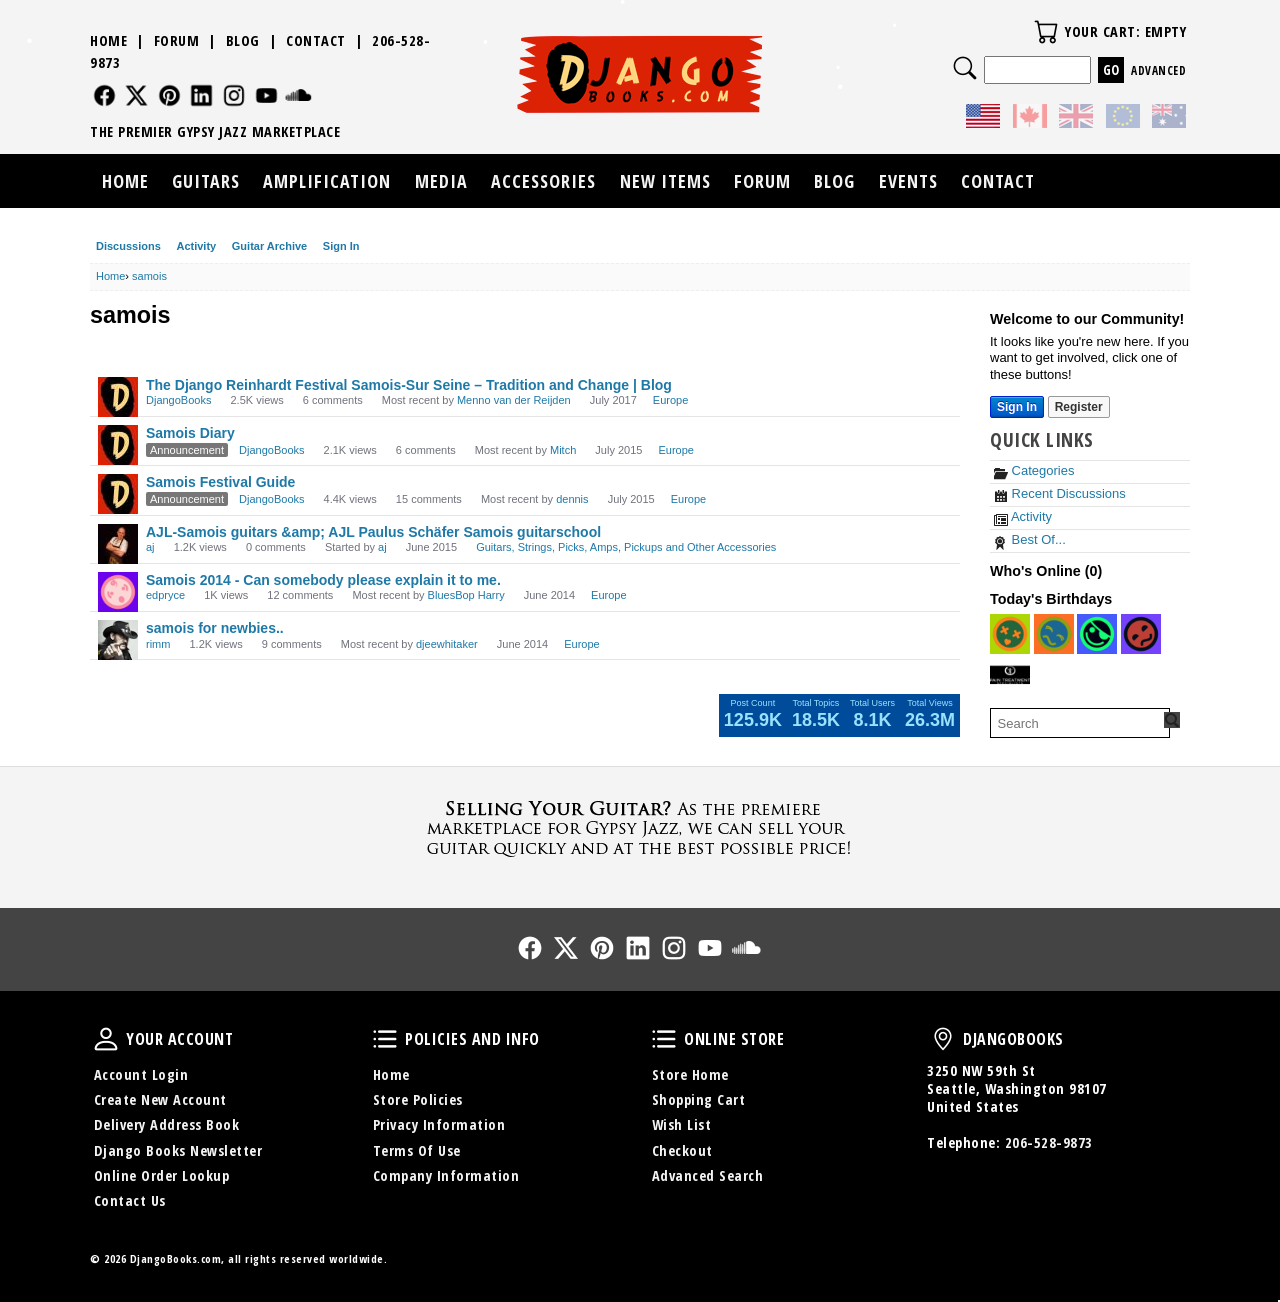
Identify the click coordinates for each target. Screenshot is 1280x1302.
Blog (243, 40)
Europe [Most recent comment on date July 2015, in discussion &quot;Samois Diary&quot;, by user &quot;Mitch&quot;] (675, 450)
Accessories (543, 181)
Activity (196, 246)
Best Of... (1030, 539)
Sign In (341, 246)
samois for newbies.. (215, 628)
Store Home (690, 1074)
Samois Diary (190, 433)
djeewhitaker (447, 644)
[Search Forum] (1172, 720)
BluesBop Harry (466, 595)
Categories (1034, 470)
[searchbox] (1080, 723)
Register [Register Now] (1079, 407)
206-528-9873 (1049, 1142)
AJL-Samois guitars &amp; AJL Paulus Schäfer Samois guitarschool (373, 532)
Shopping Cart (699, 1099)
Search (965, 68)
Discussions (128, 246)
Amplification (327, 181)
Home (108, 40)
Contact (316, 40)
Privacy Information (439, 1124)
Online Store (664, 1039)
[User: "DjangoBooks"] (118, 397)
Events (908, 181)
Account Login (141, 1074)
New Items (665, 181)
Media (441, 181)
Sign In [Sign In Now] (1017, 407)
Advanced (1158, 70)
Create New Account (160, 1099)
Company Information (446, 1175)
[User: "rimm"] (118, 640)
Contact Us (130, 1200)
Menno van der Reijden (514, 400)
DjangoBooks (178, 400)
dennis (572, 499)
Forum (177, 40)
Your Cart (1046, 32)
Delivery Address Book (167, 1124)
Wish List (682, 1124)
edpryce (165, 595)
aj (150, 547)
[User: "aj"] (118, 544)
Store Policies (418, 1099)
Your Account (106, 1039)
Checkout (682, 1150)
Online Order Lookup (162, 1175)
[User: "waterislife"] (1097, 634)
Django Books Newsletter (178, 1150)
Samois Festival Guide (220, 482)
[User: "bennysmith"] (1010, 676)
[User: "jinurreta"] (1010, 634)
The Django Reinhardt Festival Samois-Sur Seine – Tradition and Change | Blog (409, 385)
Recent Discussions (1060, 493)
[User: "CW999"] (1054, 634)
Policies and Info (385, 1039)
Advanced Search (708, 1175)
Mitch (563, 450)
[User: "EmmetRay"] (1141, 634)
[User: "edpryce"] (118, 592)
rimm (158, 644)
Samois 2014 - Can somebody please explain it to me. (323, 580)
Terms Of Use (417, 1150)
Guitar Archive (269, 246)
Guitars (206, 181)
